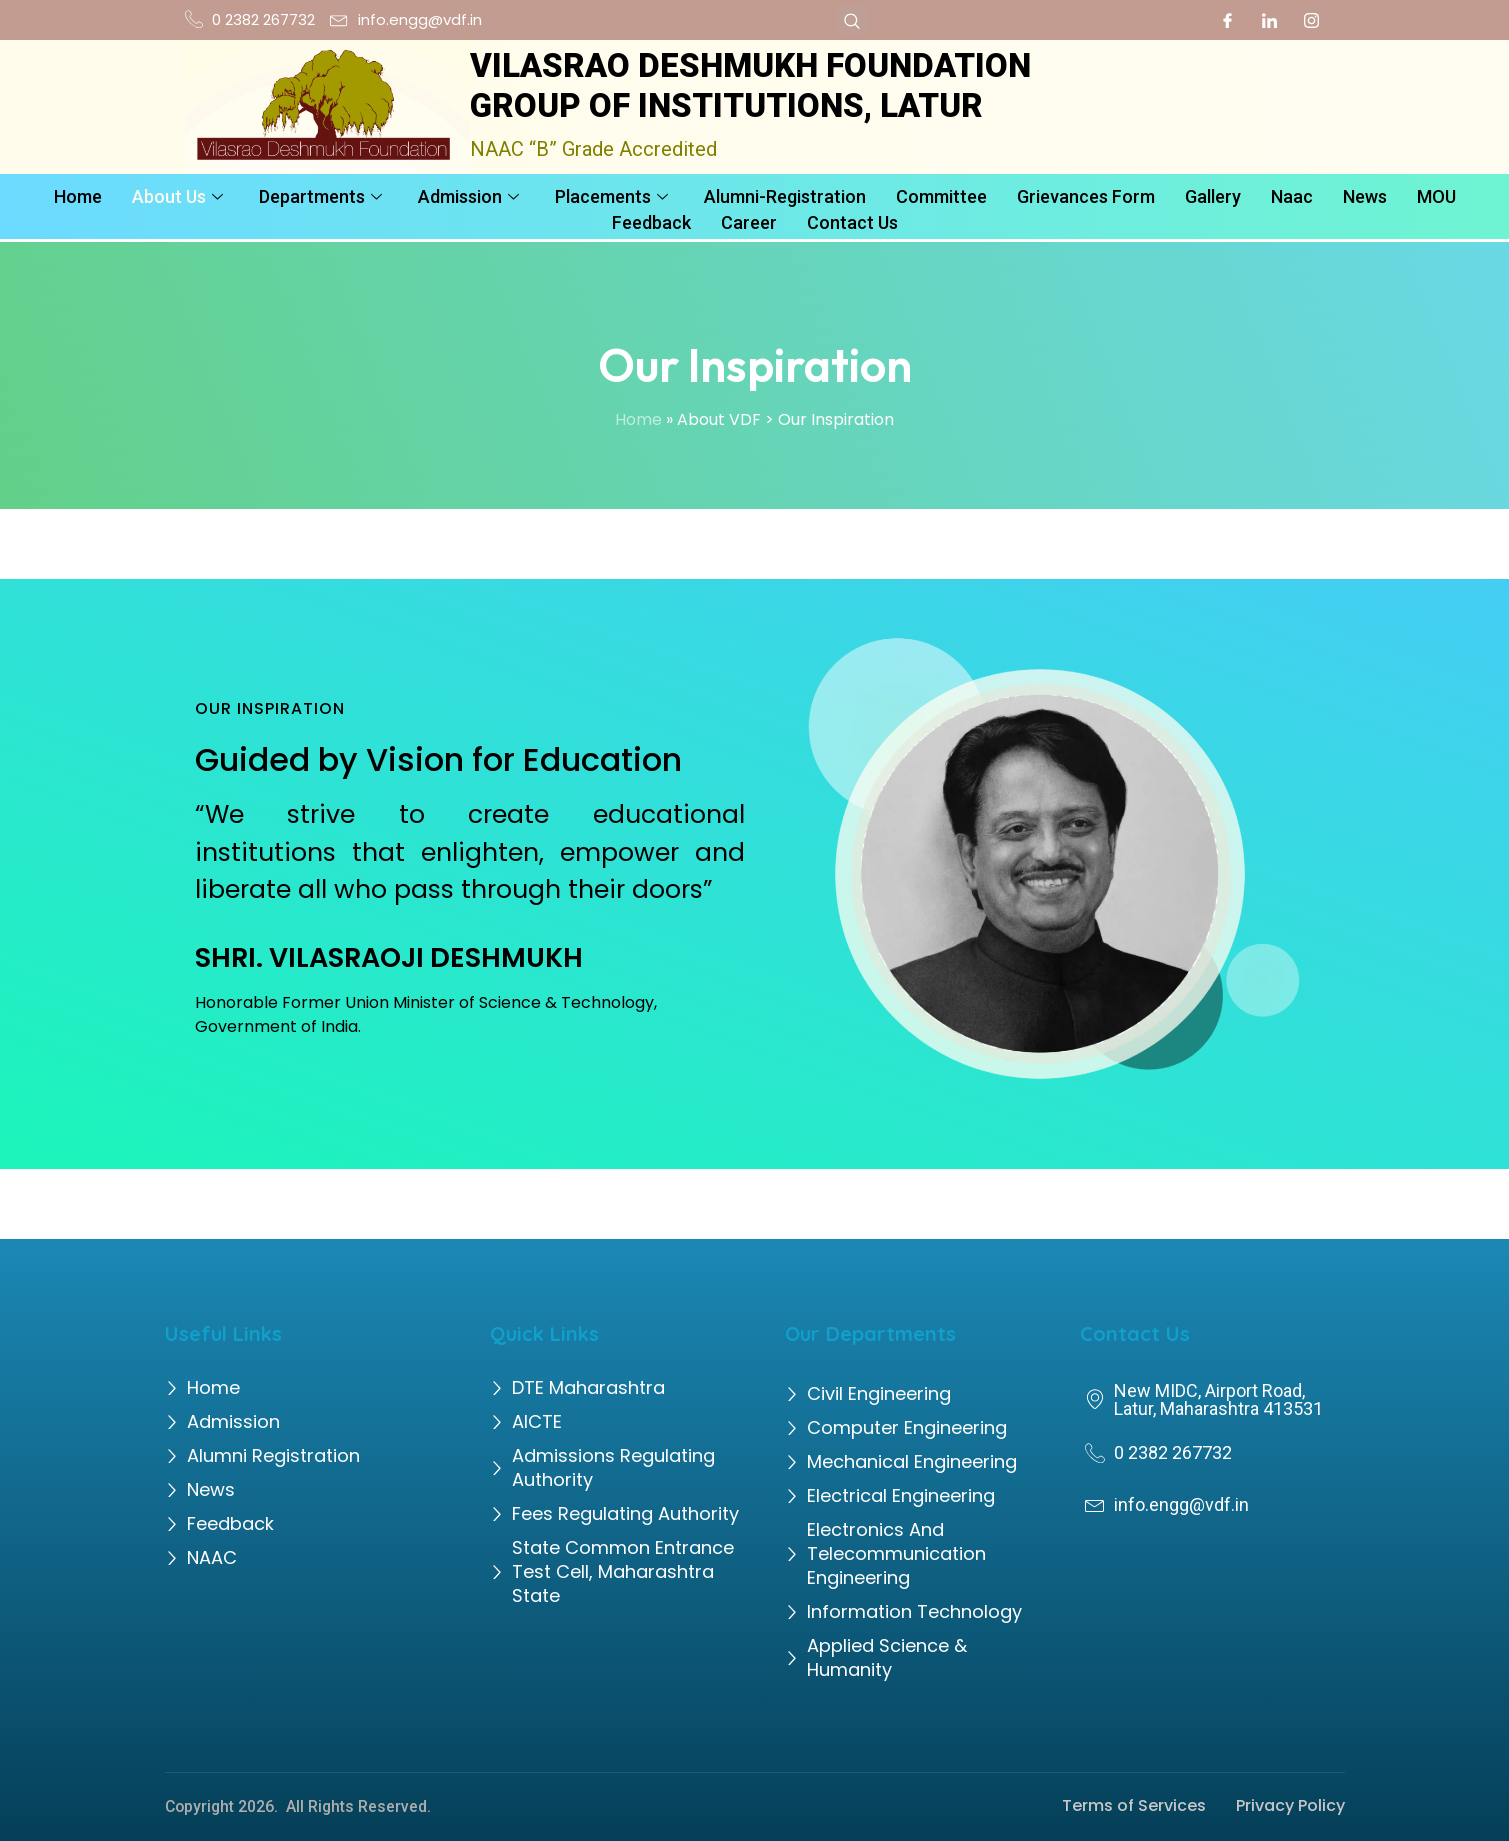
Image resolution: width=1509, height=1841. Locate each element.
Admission (468, 196)
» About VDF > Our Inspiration (780, 419)
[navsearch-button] (852, 20)
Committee (941, 196)
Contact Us (852, 221)
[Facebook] (1228, 20)
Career (749, 221)
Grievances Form (1086, 196)
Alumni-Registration (785, 196)
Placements (611, 196)
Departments (320, 196)
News (1365, 196)
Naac (1292, 196)
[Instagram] (1312, 20)
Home (78, 196)
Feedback (651, 221)
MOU (1436, 196)
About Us (177, 196)
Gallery (1213, 196)
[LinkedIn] (1270, 20)
